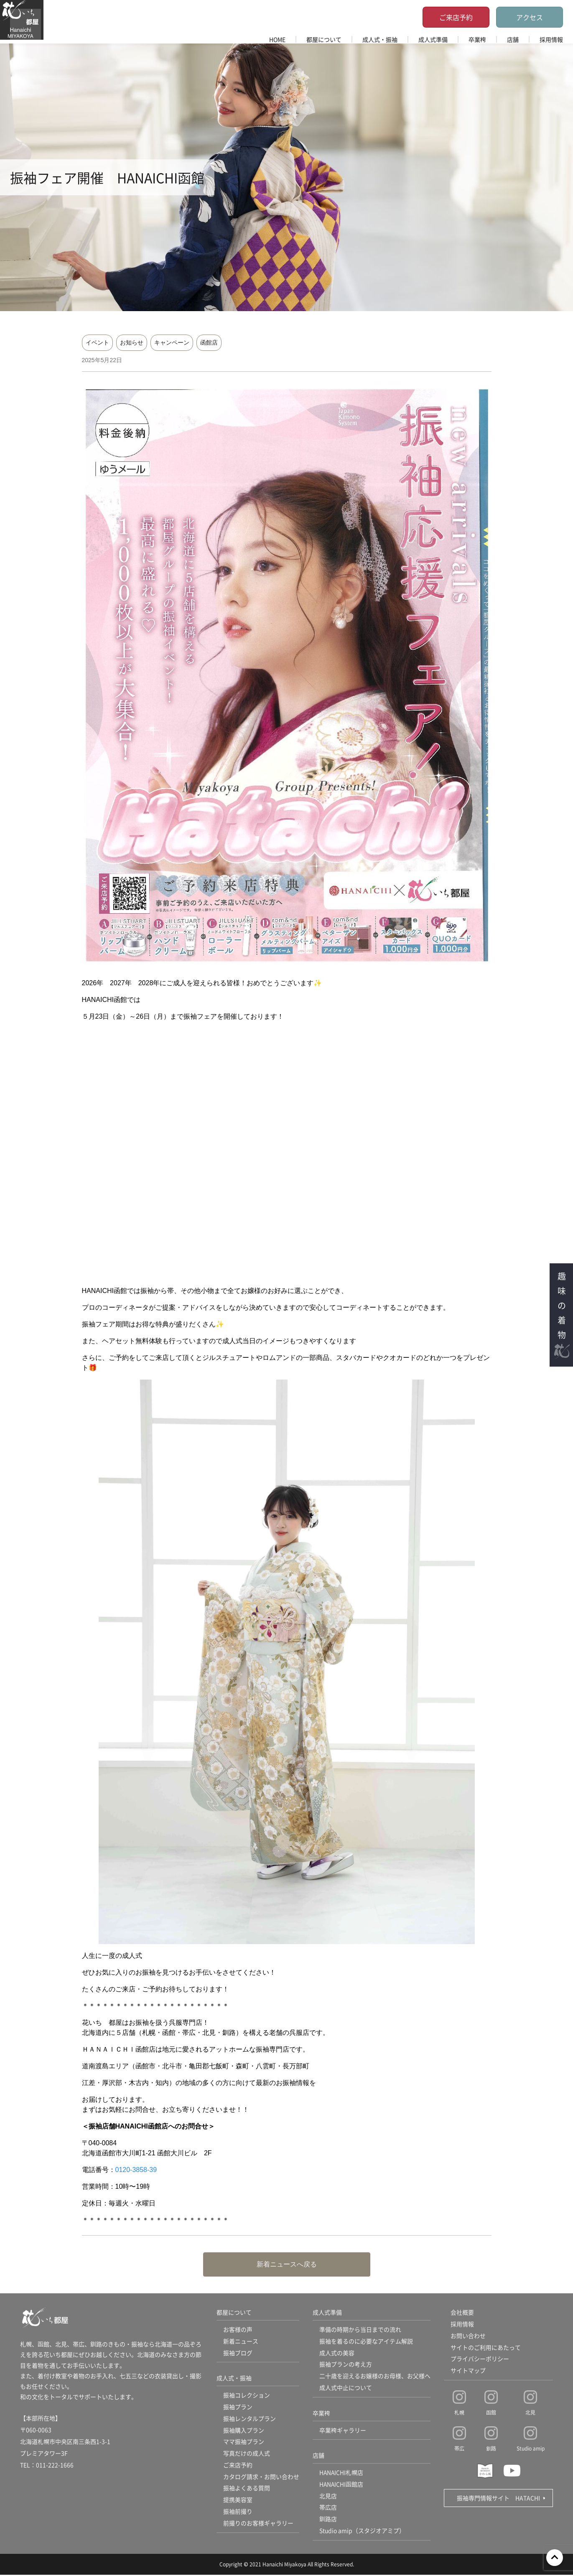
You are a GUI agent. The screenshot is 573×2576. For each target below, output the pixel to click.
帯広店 (328, 2508)
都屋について (323, 39)
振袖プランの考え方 (345, 2365)
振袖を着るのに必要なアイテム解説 (366, 2341)
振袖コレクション (246, 2396)
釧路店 (328, 2520)
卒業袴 (477, 39)
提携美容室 (237, 2501)
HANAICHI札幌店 (341, 2473)
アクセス (529, 17)
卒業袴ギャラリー (342, 2431)
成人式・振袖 (379, 39)
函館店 (209, 342)
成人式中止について (345, 2388)
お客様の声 (237, 2330)
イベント (97, 342)
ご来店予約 (456, 17)
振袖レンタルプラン (249, 2419)
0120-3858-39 (136, 2169)
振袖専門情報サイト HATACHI (498, 2498)
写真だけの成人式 (246, 2454)
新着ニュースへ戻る (287, 2264)
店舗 (513, 39)
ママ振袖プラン (243, 2442)
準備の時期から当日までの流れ (360, 2330)
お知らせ (131, 342)
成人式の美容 (336, 2353)
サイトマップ (468, 2371)
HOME (277, 39)
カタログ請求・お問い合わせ (261, 2478)
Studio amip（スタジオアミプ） (362, 2532)
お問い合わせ (468, 2336)
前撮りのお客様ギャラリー (258, 2524)
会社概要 (462, 2312)
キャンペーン (171, 342)
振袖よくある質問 (246, 2489)
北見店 (328, 2497)
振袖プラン (237, 2407)
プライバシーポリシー (480, 2359)
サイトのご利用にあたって (486, 2347)
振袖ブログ (237, 2353)
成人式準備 (433, 39)
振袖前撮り (237, 2513)
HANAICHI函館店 (341, 2485)
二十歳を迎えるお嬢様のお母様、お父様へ (374, 2376)
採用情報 (551, 39)
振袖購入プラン (243, 2431)
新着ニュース (240, 2341)
